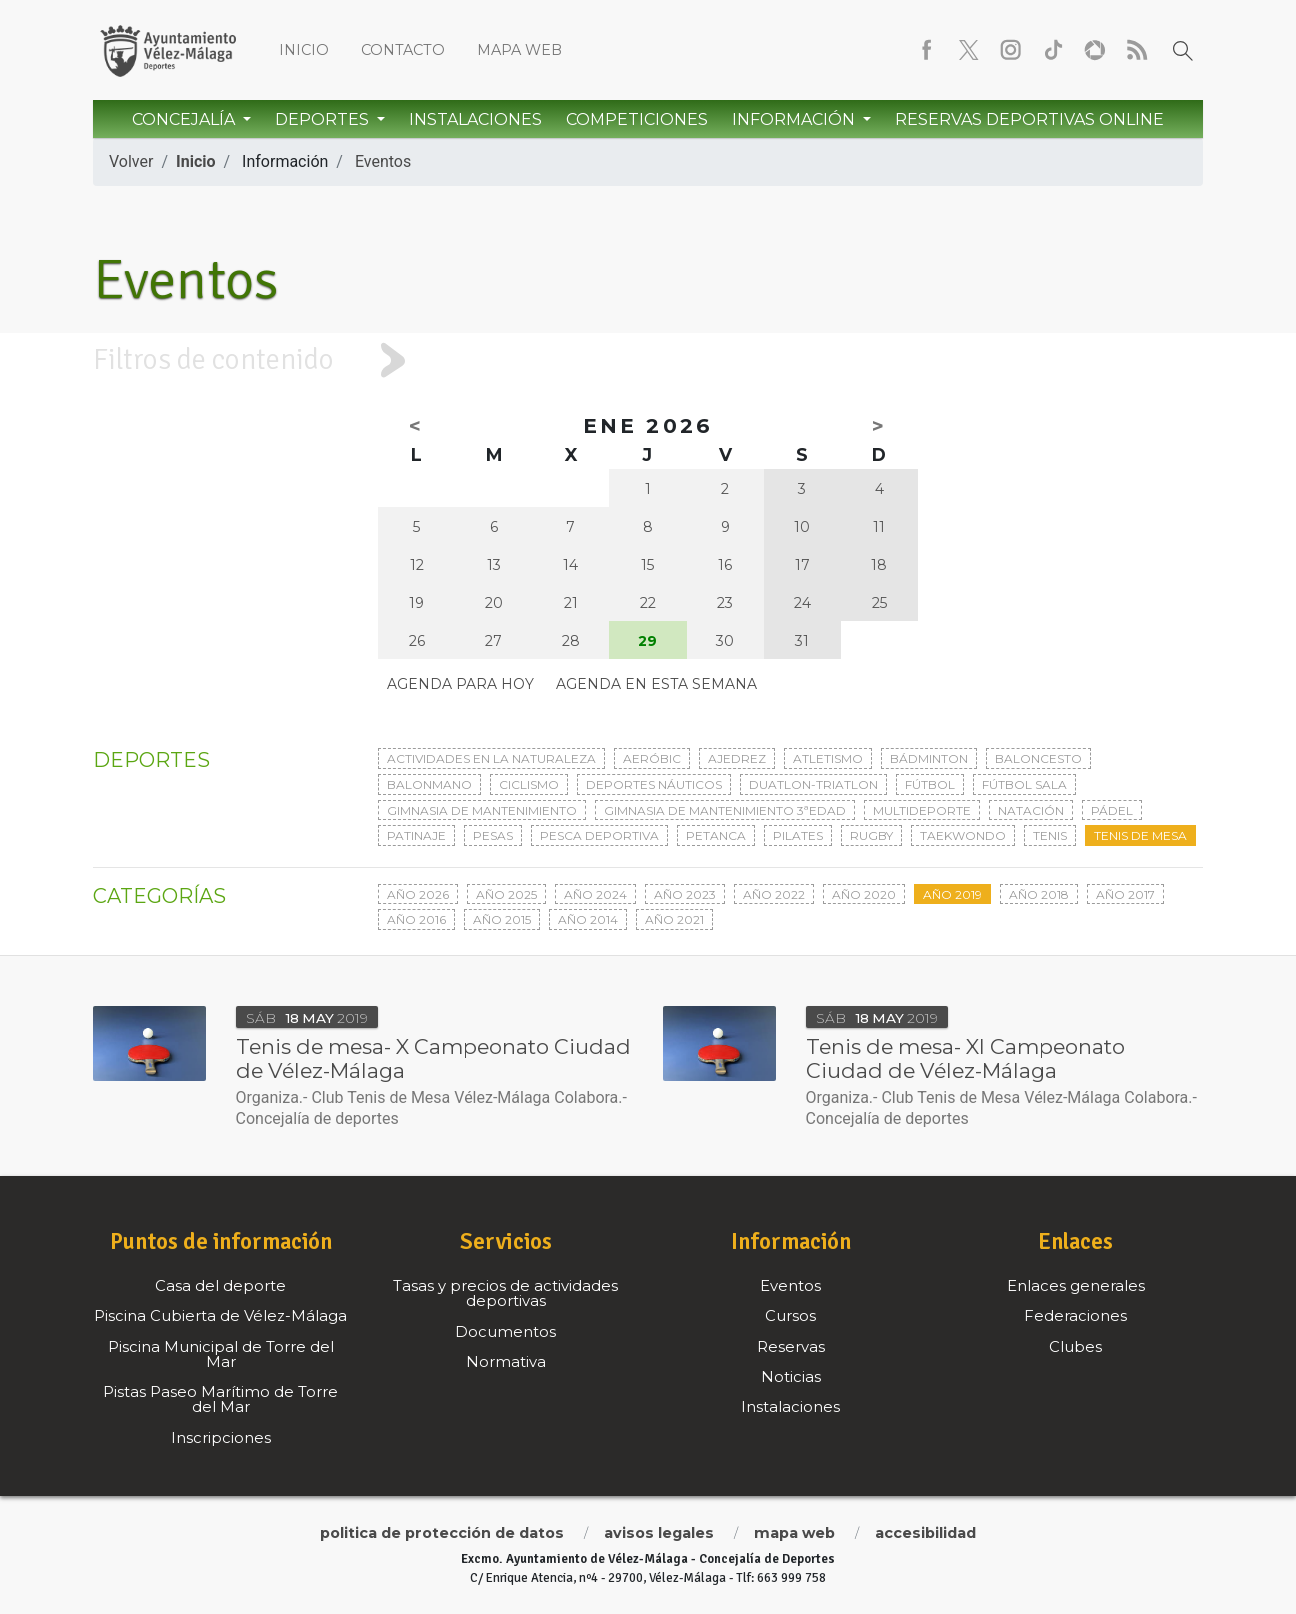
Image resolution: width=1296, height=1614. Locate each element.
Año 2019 (952, 894)
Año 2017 (1125, 894)
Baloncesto (1038, 758)
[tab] (648, 360)
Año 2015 (502, 919)
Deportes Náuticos (654, 784)
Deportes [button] (324, 119)
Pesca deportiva (599, 835)
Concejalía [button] (185, 119)
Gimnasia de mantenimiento (482, 810)
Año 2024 (595, 894)
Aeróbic (652, 758)
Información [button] (795, 119)
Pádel (1112, 810)
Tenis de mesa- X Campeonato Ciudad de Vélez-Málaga (433, 1058)
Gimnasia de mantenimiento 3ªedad (725, 810)
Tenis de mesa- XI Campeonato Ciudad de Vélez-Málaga (965, 1058)
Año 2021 (674, 919)
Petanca (716, 835)
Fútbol (930, 784)
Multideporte (922, 810)
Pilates (798, 835)
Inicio (304, 50)
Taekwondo (963, 835)
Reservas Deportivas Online (1029, 119)
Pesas (493, 835)
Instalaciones (475, 119)
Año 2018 (1039, 894)
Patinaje (416, 835)
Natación (1031, 810)
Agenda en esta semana (656, 684)
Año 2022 (774, 894)
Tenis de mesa (1140, 835)
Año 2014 (588, 919)
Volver (131, 161)
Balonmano (429, 784)
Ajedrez (737, 758)
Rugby (871, 835)
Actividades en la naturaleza (491, 758)
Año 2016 (416, 919)
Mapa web (519, 50)
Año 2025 (506, 894)
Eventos (383, 161)
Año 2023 (685, 894)
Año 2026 (418, 894)
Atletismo (828, 758)
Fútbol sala (1024, 784)
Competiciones (637, 119)
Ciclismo (529, 784)
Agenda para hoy (460, 684)
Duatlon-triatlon (813, 784)
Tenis (1050, 835)
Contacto (403, 50)
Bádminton (929, 758)
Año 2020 (864, 894)
